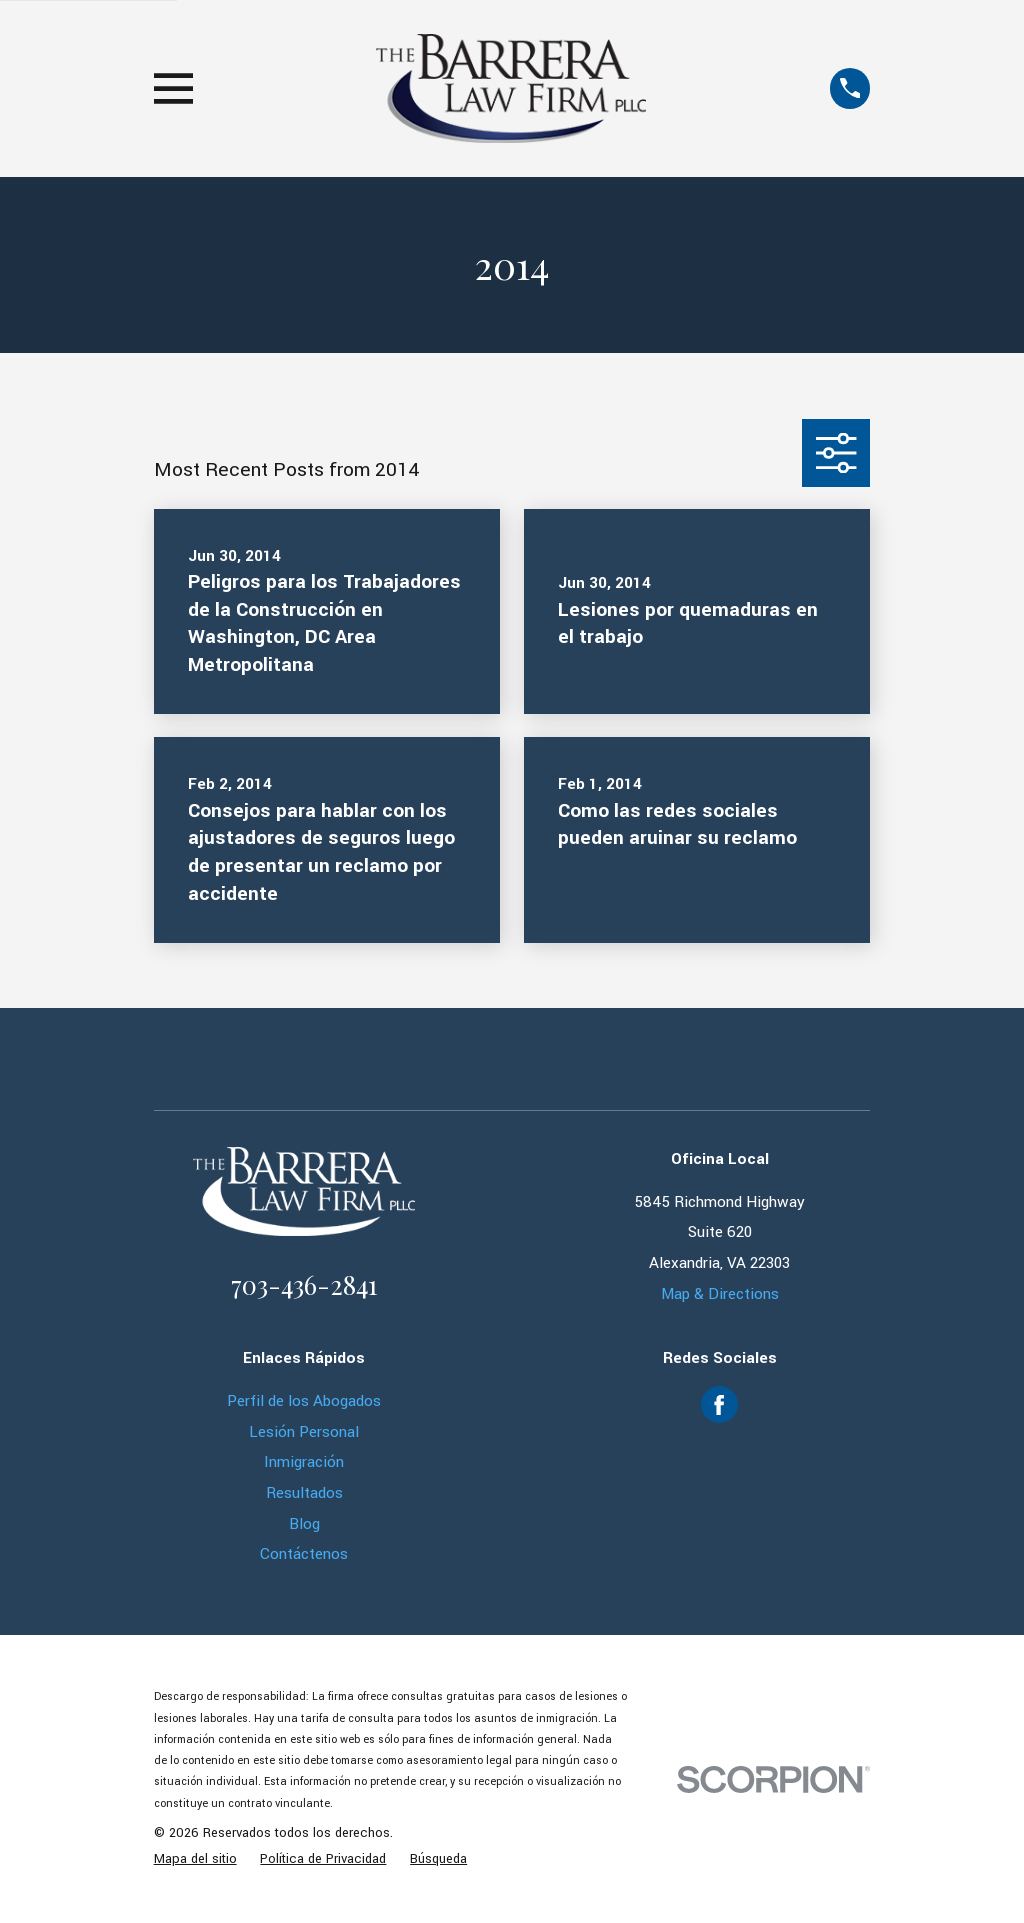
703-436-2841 (304, 1284)
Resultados (304, 1493)
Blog (304, 1524)
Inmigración (304, 1462)
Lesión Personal (304, 1432)
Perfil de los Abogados (304, 1401)
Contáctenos (304, 1554)
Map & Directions (720, 1294)
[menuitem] (195, 1860)
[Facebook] (719, 1405)
